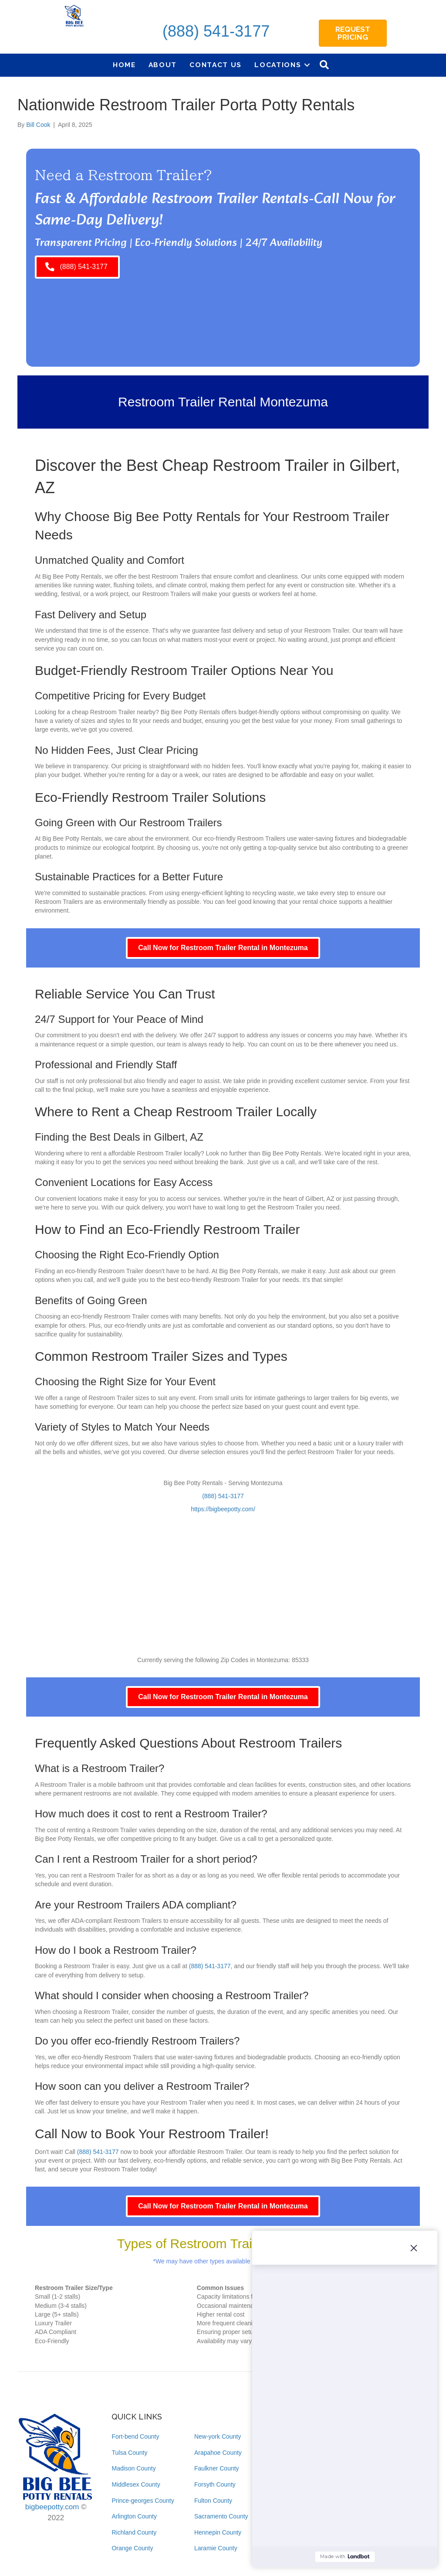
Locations (277, 65)
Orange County (132, 2548)
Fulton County (213, 2500)
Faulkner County (216, 2468)
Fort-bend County (135, 2436)
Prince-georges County (143, 2500)
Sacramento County (221, 2516)
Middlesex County (136, 2484)
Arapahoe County (218, 2452)
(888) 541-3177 (216, 31)
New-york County (217, 2436)
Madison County (133, 2468)
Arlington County (134, 2516)
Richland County (134, 2532)
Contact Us (215, 65)
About (163, 65)
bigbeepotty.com (52, 2507)
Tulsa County (129, 2452)
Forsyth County (215, 2484)
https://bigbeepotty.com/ (223, 1509)
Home (124, 65)
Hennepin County (217, 2532)
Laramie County (215, 2548)
